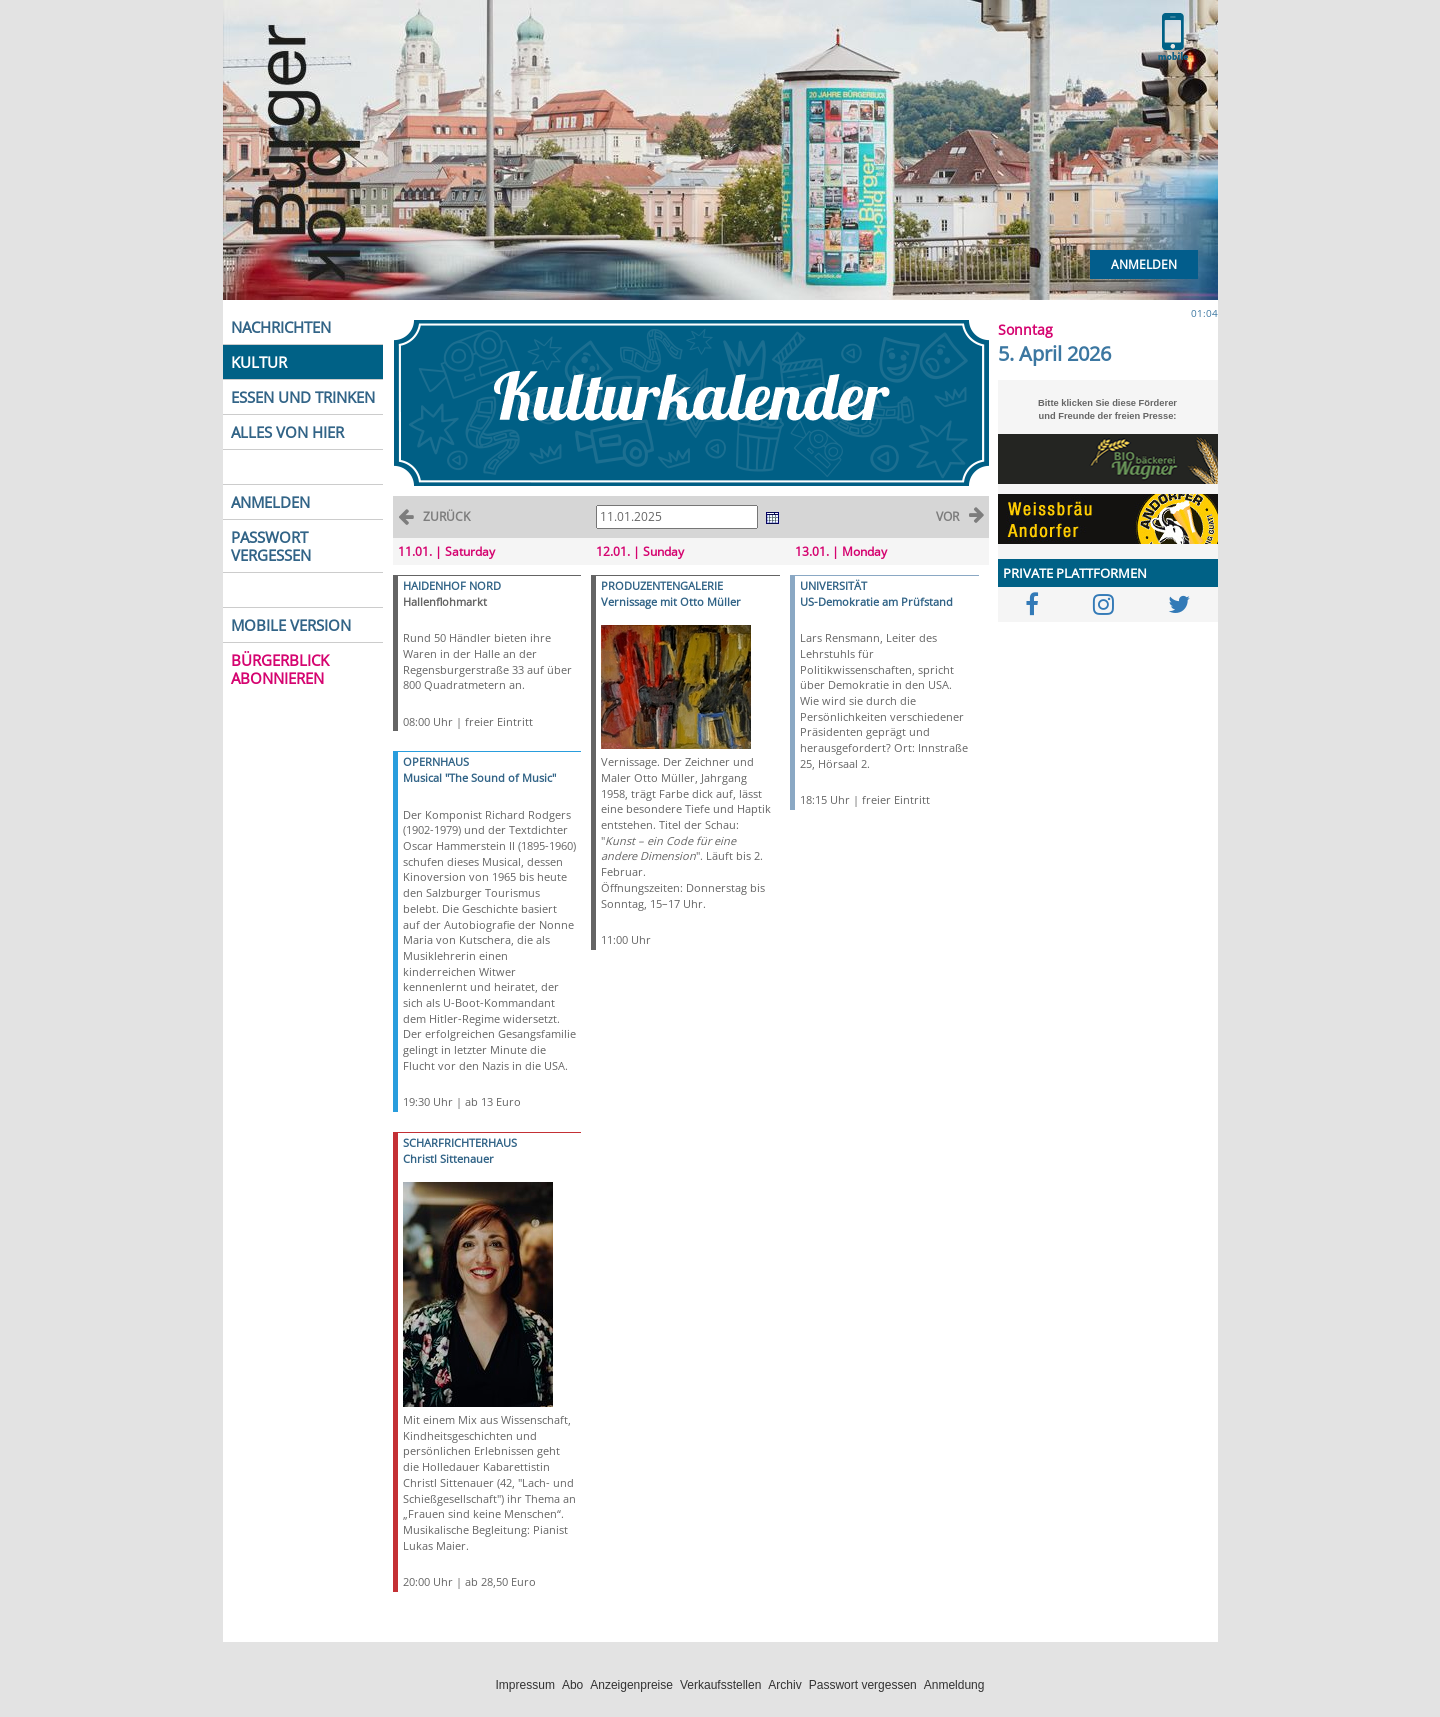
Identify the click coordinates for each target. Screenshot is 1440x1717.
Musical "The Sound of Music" (479, 777)
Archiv (784, 1685)
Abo (572, 1685)
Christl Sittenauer (448, 1158)
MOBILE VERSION (291, 625)
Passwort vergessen (863, 1685)
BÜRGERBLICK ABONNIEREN (280, 669)
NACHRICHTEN (281, 327)
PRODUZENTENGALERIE (662, 585)
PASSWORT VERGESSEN (271, 546)
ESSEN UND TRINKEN (303, 397)
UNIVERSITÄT (833, 585)
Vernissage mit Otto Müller (671, 601)
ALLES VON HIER (287, 432)
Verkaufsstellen (720, 1685)
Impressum (525, 1685)
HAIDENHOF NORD (452, 585)
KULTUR (259, 362)
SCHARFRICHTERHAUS (460, 1142)
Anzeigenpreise (631, 1685)
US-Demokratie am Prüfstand (876, 601)
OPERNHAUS (436, 761)
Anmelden (1144, 264)
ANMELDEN (270, 502)
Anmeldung (954, 1685)
